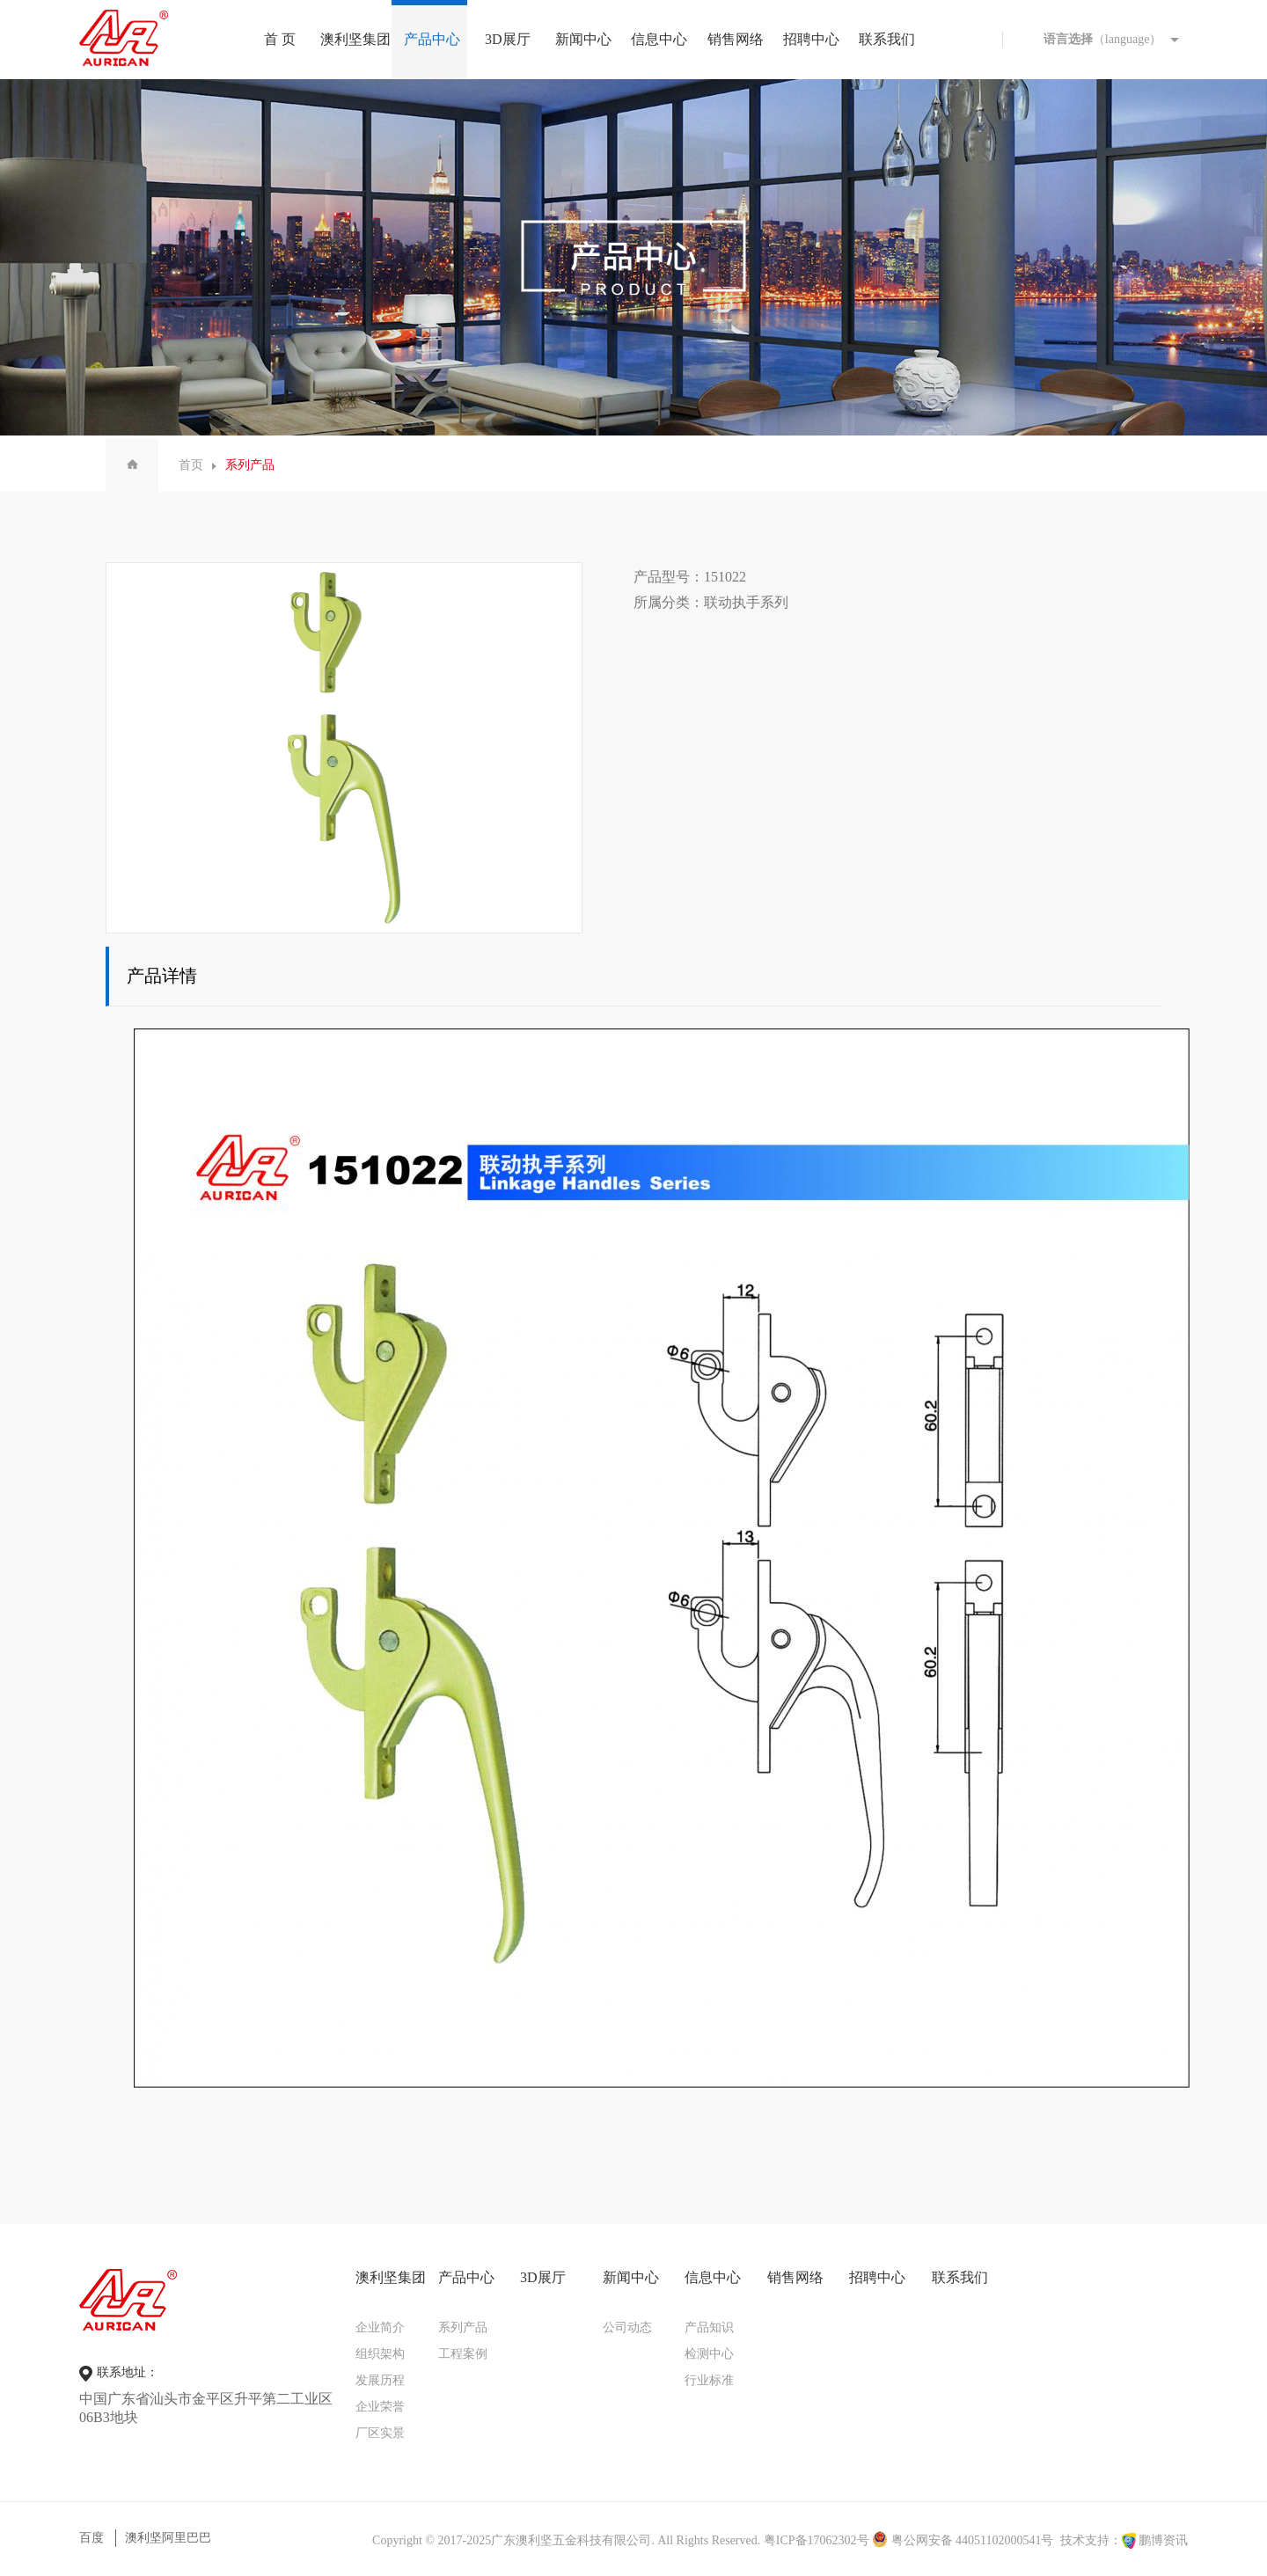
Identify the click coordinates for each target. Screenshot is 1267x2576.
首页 (191, 465)
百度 (91, 2537)
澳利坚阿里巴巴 (168, 2537)
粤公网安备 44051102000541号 (962, 2540)
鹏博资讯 (1163, 2540)
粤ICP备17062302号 (816, 2540)
